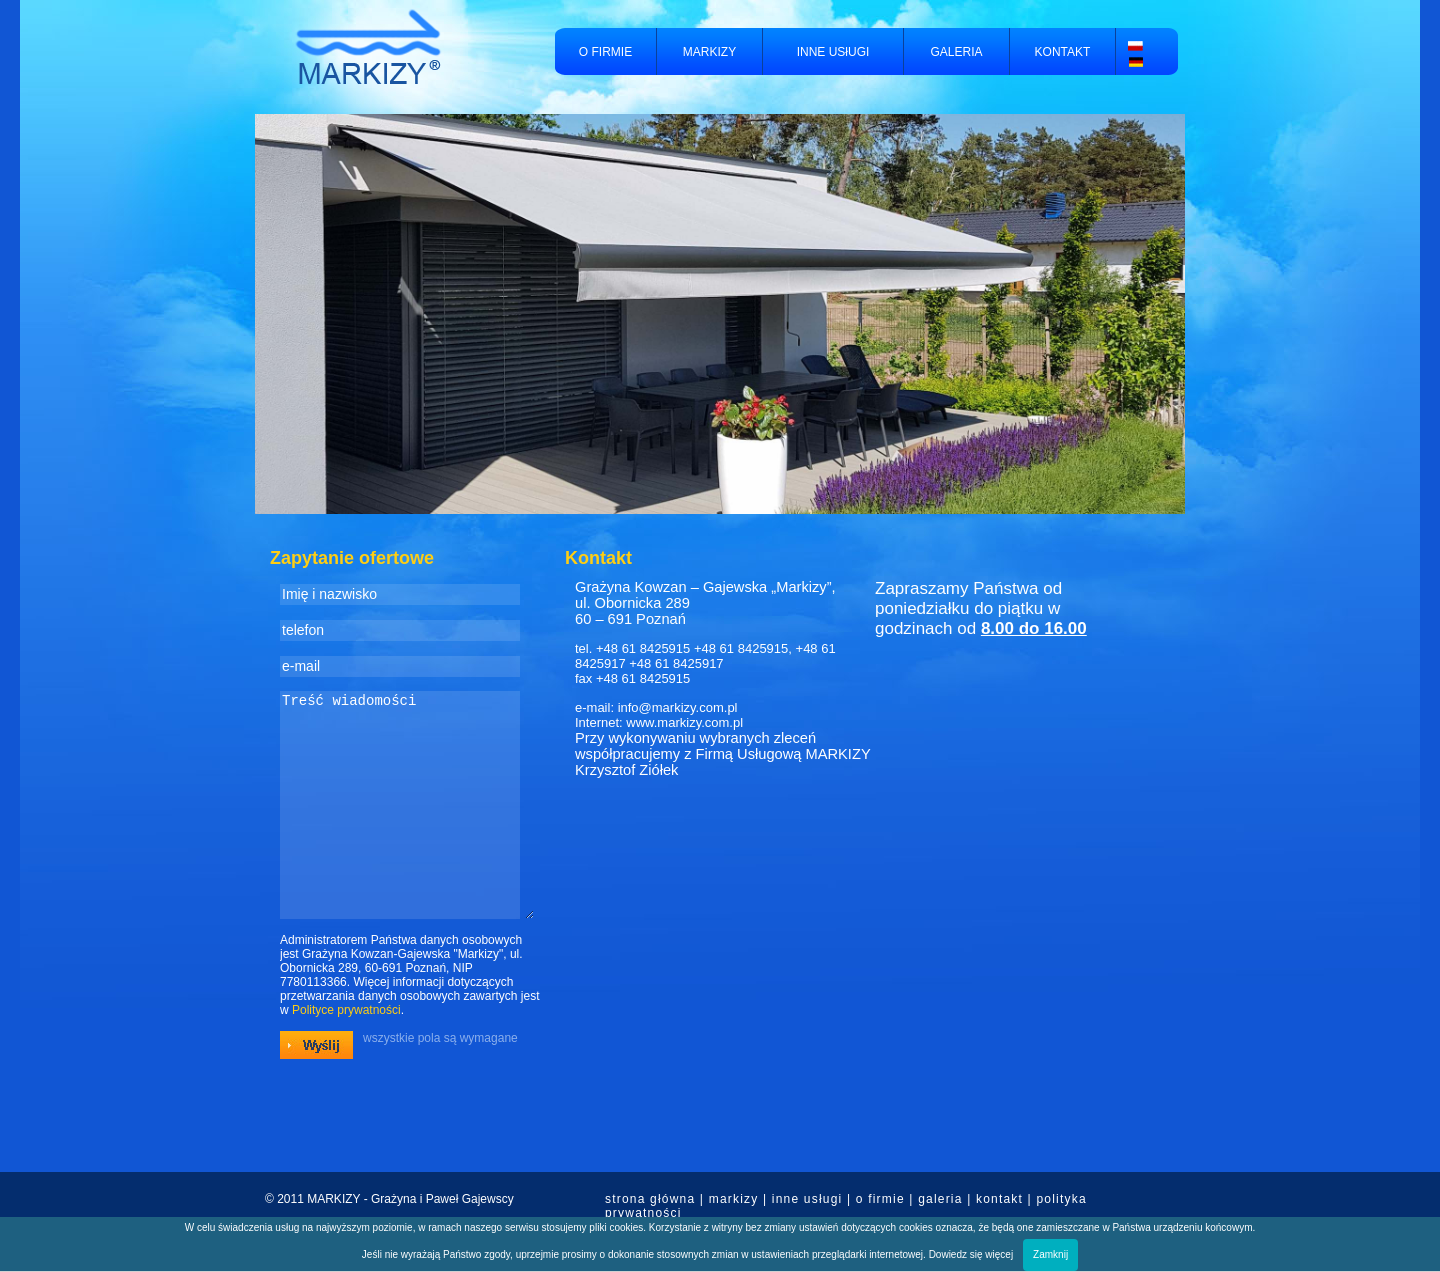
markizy (734, 1199)
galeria (940, 1199)
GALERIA (956, 52)
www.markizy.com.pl (684, 722)
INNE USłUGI (833, 52)
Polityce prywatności (346, 1052)
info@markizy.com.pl (678, 707)
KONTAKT (1063, 52)
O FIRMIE (605, 52)
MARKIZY (709, 52)
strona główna (650, 1199)
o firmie (880, 1199)
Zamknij (1050, 1254)
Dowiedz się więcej (971, 1254)
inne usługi (807, 1199)
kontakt (999, 1199)
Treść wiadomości (407, 826)
